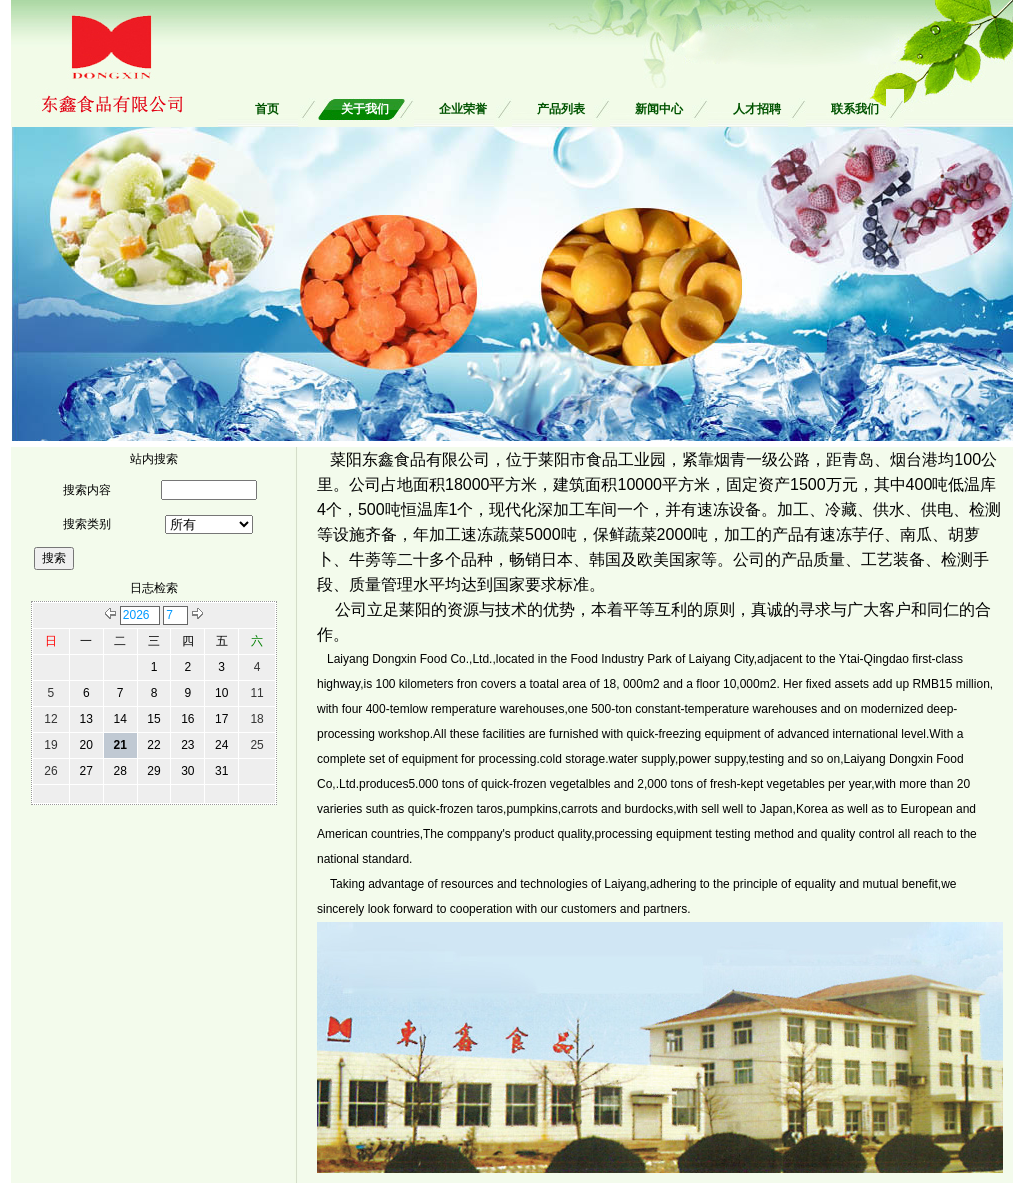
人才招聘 (757, 109)
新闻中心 (659, 109)
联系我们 (855, 109)
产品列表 (561, 109)
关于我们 (365, 109)
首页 (267, 109)
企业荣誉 (463, 109)
